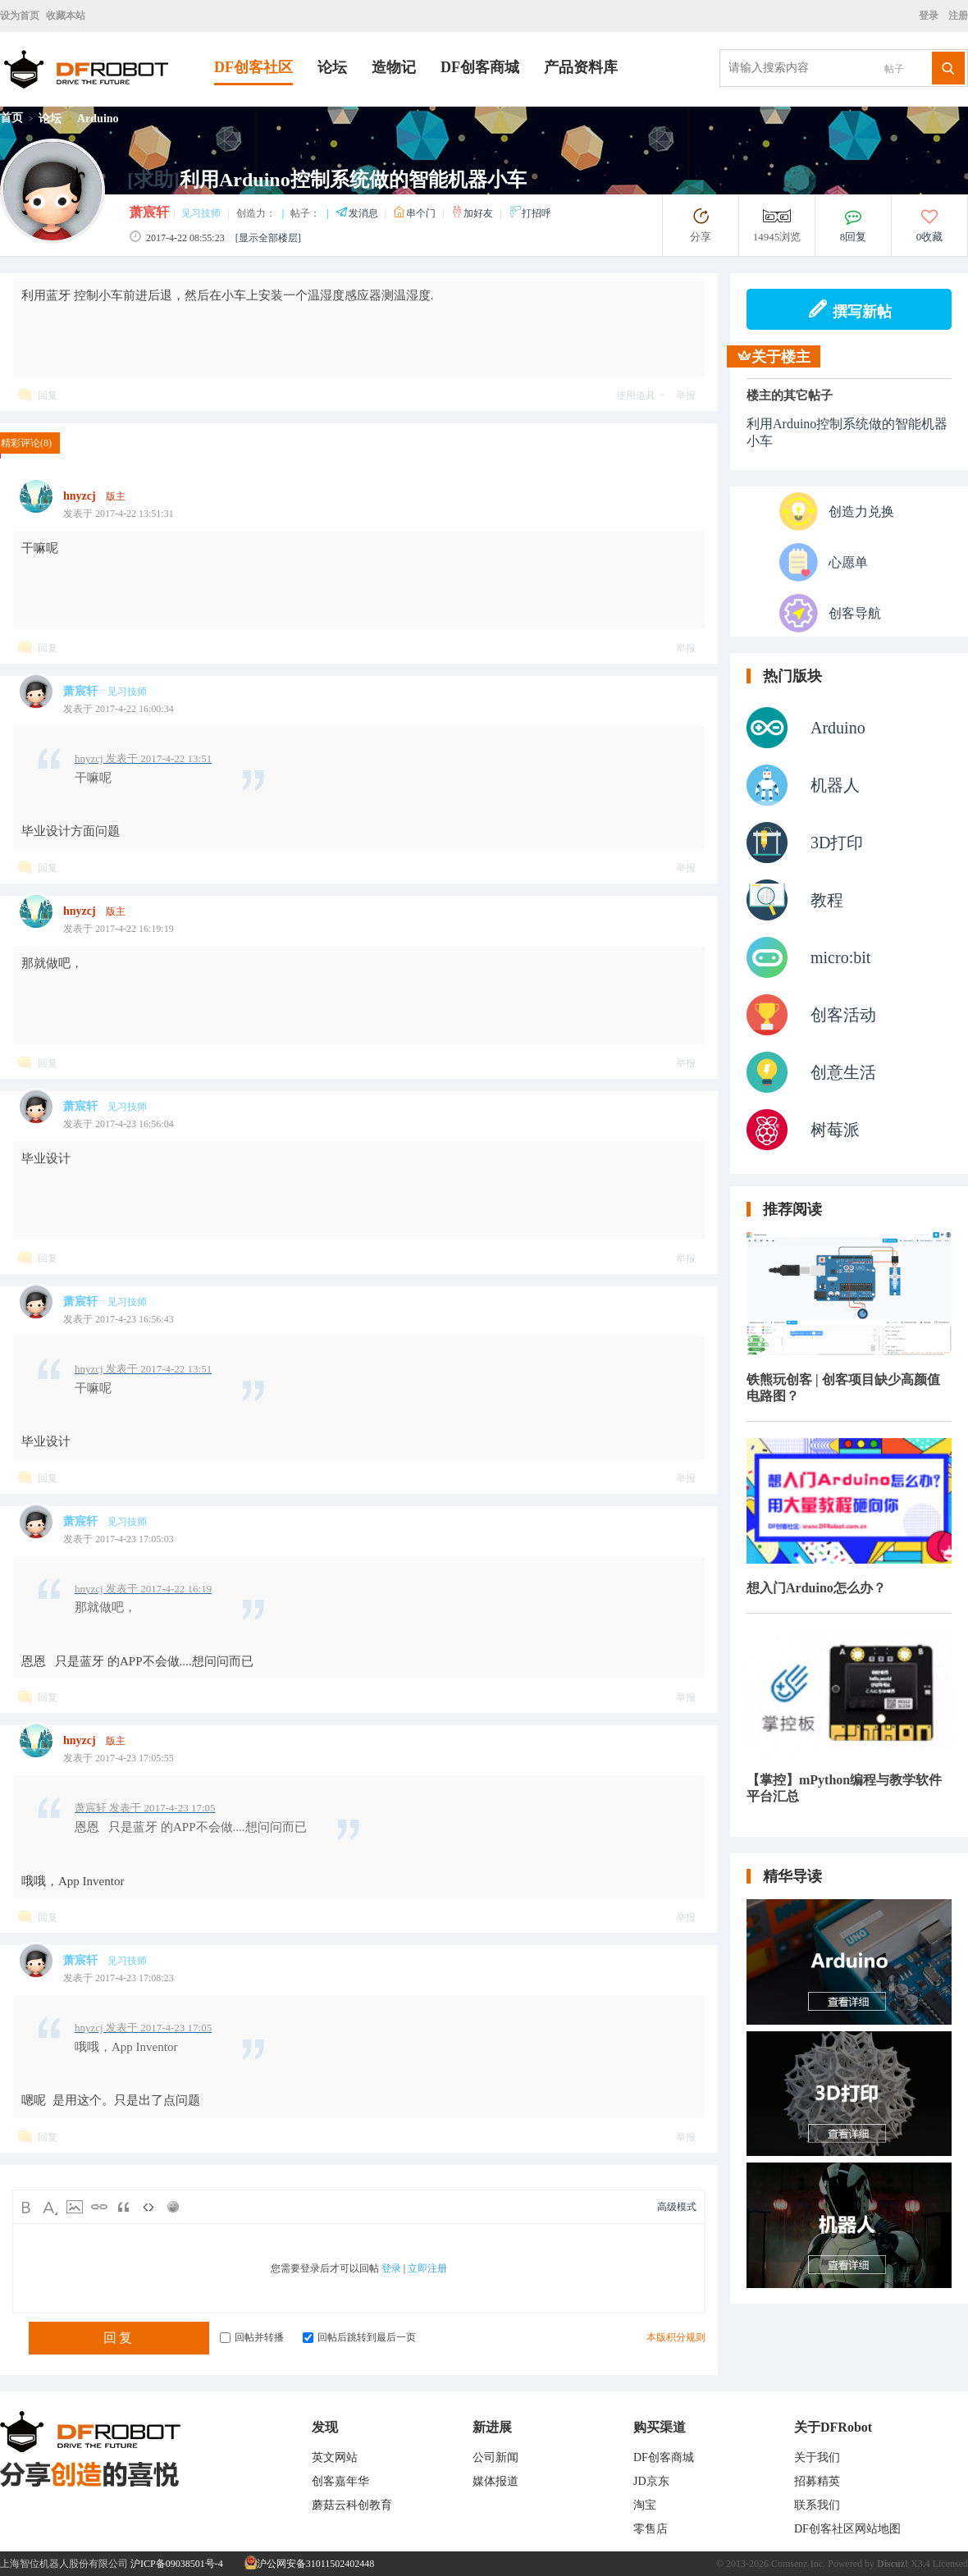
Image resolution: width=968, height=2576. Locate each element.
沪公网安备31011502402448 (309, 2563)
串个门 (415, 213)
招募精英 (817, 2481)
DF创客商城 (480, 67)
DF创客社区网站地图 (847, 2529)
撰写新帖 (849, 309)
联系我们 (817, 2505)
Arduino (98, 118)
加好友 (472, 213)
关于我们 (817, 2457)
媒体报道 (495, 2481)
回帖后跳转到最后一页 (359, 2337)
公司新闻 (495, 2457)
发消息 (358, 213)
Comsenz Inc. (798, 2563)
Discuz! (892, 2563)
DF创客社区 (253, 67)
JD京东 (651, 2481)
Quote (124, 2207)
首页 (11, 118)
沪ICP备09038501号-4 (176, 2563)
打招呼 (530, 213)
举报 (686, 395)
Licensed (950, 2563)
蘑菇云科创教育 (352, 2505)
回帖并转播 (252, 2337)
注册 (957, 15)
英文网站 (335, 2457)
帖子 (894, 69)
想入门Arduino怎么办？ (816, 1588)
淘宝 (644, 2505)
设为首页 (19, 15)
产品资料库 (581, 67)
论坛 (332, 67)
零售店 (650, 2529)
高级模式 (676, 2207)
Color (50, 2207)
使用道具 (635, 395)
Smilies (173, 2207)
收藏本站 (65, 15)
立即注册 (427, 2268)
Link (99, 2207)
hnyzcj (79, 496)
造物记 (394, 67)
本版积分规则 (675, 2337)
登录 (931, 15)
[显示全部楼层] (268, 238)
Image (74, 2207)
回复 (47, 395)
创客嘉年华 (340, 2481)
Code (148, 2207)
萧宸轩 (149, 212)
